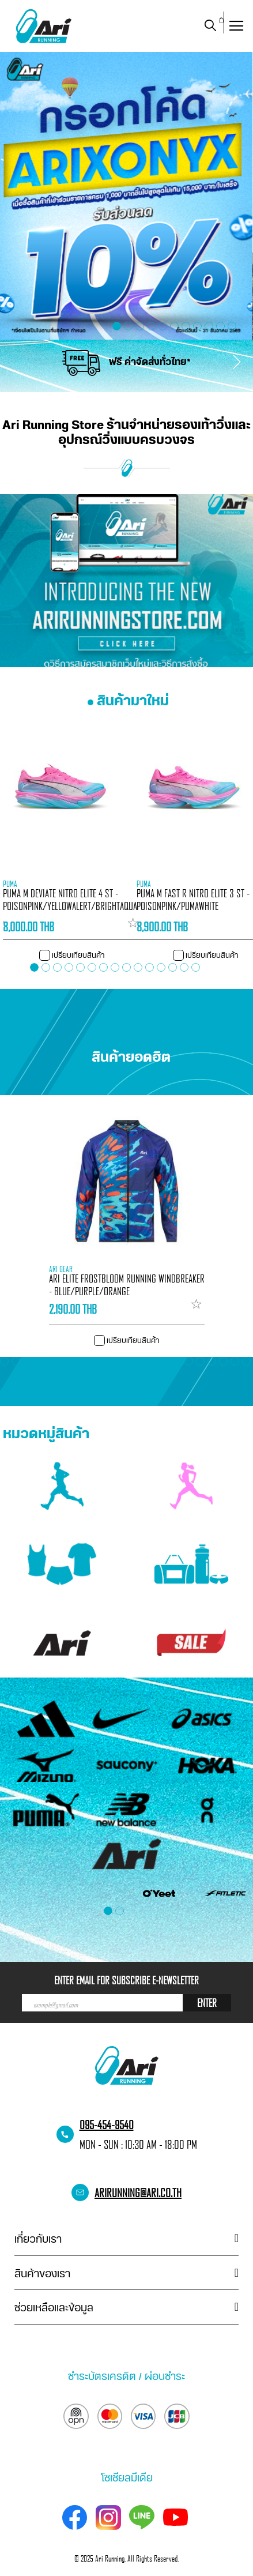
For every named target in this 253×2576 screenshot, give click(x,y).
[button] (239, 326)
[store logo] (43, 26)
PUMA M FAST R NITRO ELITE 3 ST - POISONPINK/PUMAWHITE (193, 899)
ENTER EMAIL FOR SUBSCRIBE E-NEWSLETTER (126, 1980)
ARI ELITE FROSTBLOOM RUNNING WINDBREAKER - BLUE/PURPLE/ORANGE (127, 1285)
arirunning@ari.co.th (138, 2192)
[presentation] (8, 356)
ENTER (207, 2002)
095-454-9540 (107, 2124)
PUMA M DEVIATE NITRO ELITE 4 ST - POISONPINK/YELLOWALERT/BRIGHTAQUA (70, 899)
